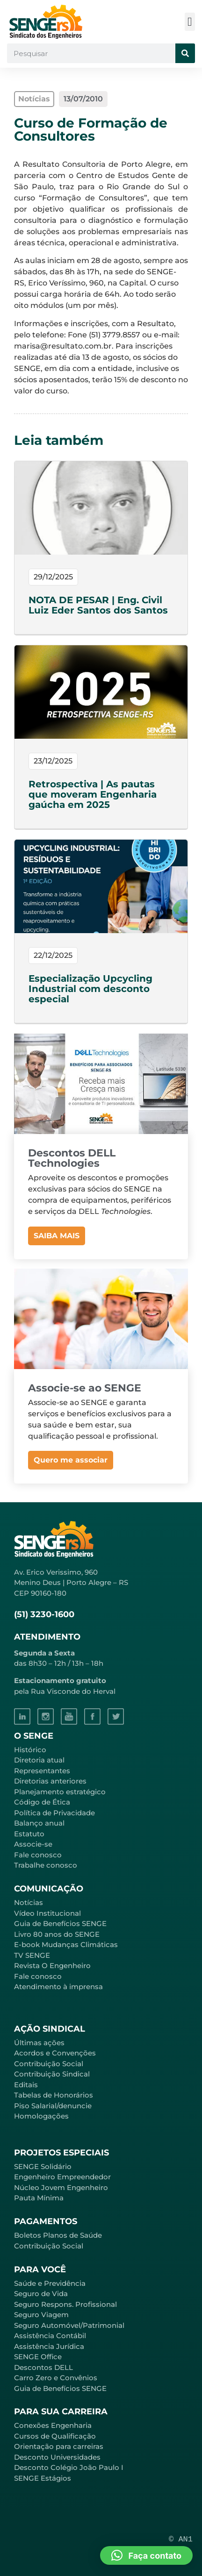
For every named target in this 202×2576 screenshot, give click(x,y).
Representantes (42, 1770)
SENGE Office (38, 2356)
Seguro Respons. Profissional (65, 2304)
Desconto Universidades (57, 2457)
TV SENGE (32, 1955)
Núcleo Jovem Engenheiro (61, 2187)
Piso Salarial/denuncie (53, 2105)
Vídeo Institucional (47, 1913)
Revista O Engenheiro (52, 1965)
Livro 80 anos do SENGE (57, 1934)
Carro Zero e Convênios (55, 2377)
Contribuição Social (48, 2063)
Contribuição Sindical (52, 2073)
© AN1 (181, 2539)
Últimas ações (39, 2042)
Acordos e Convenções (55, 2052)
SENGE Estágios (42, 2478)
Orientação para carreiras (58, 2446)
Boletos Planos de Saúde (58, 2235)
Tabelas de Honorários (53, 2095)
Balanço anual (39, 1823)
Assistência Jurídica (49, 2346)
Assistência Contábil (50, 2335)
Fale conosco (38, 1854)
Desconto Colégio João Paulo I (68, 2467)
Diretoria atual (39, 1759)
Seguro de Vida (41, 2293)
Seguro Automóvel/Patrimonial (69, 2325)
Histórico (30, 1749)
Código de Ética (42, 1802)
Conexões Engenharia (53, 2425)
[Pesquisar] (185, 53)
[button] (190, 22)
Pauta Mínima (39, 2197)
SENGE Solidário (43, 2166)
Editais (26, 2084)
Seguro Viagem (41, 2314)
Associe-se (33, 1844)
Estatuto (29, 1833)
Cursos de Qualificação (55, 2436)
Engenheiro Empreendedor (62, 2176)
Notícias (28, 1902)
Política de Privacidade (54, 1812)
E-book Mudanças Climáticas (66, 1944)
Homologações (41, 2116)
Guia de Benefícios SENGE (60, 2388)
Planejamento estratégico (60, 1791)
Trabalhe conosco (45, 1865)
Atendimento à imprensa (58, 1986)
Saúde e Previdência (50, 2283)
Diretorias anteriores (50, 1781)
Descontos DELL (43, 2367)
